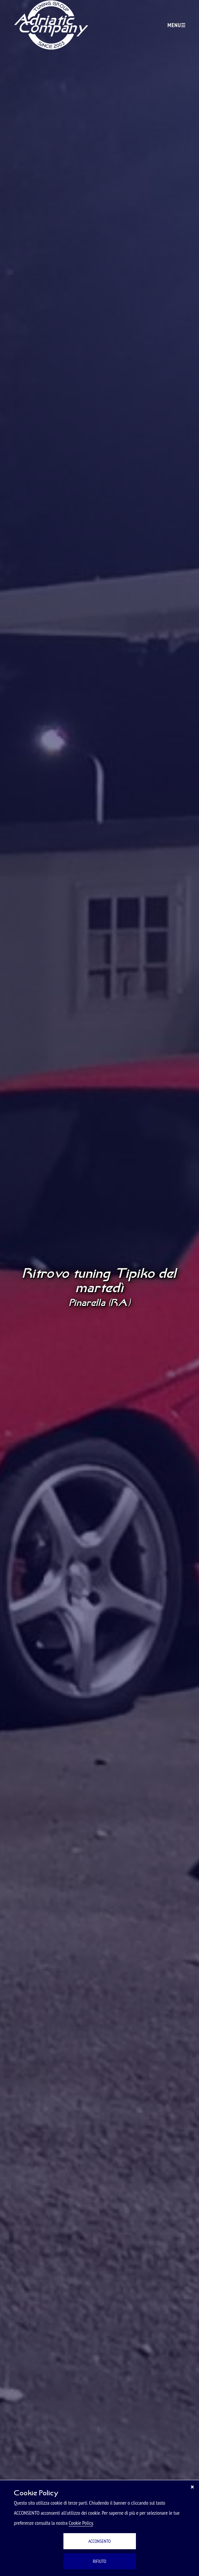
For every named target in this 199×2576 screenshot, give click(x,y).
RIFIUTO (99, 2561)
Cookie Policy (81, 2522)
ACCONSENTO (99, 2541)
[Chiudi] (192, 2487)
